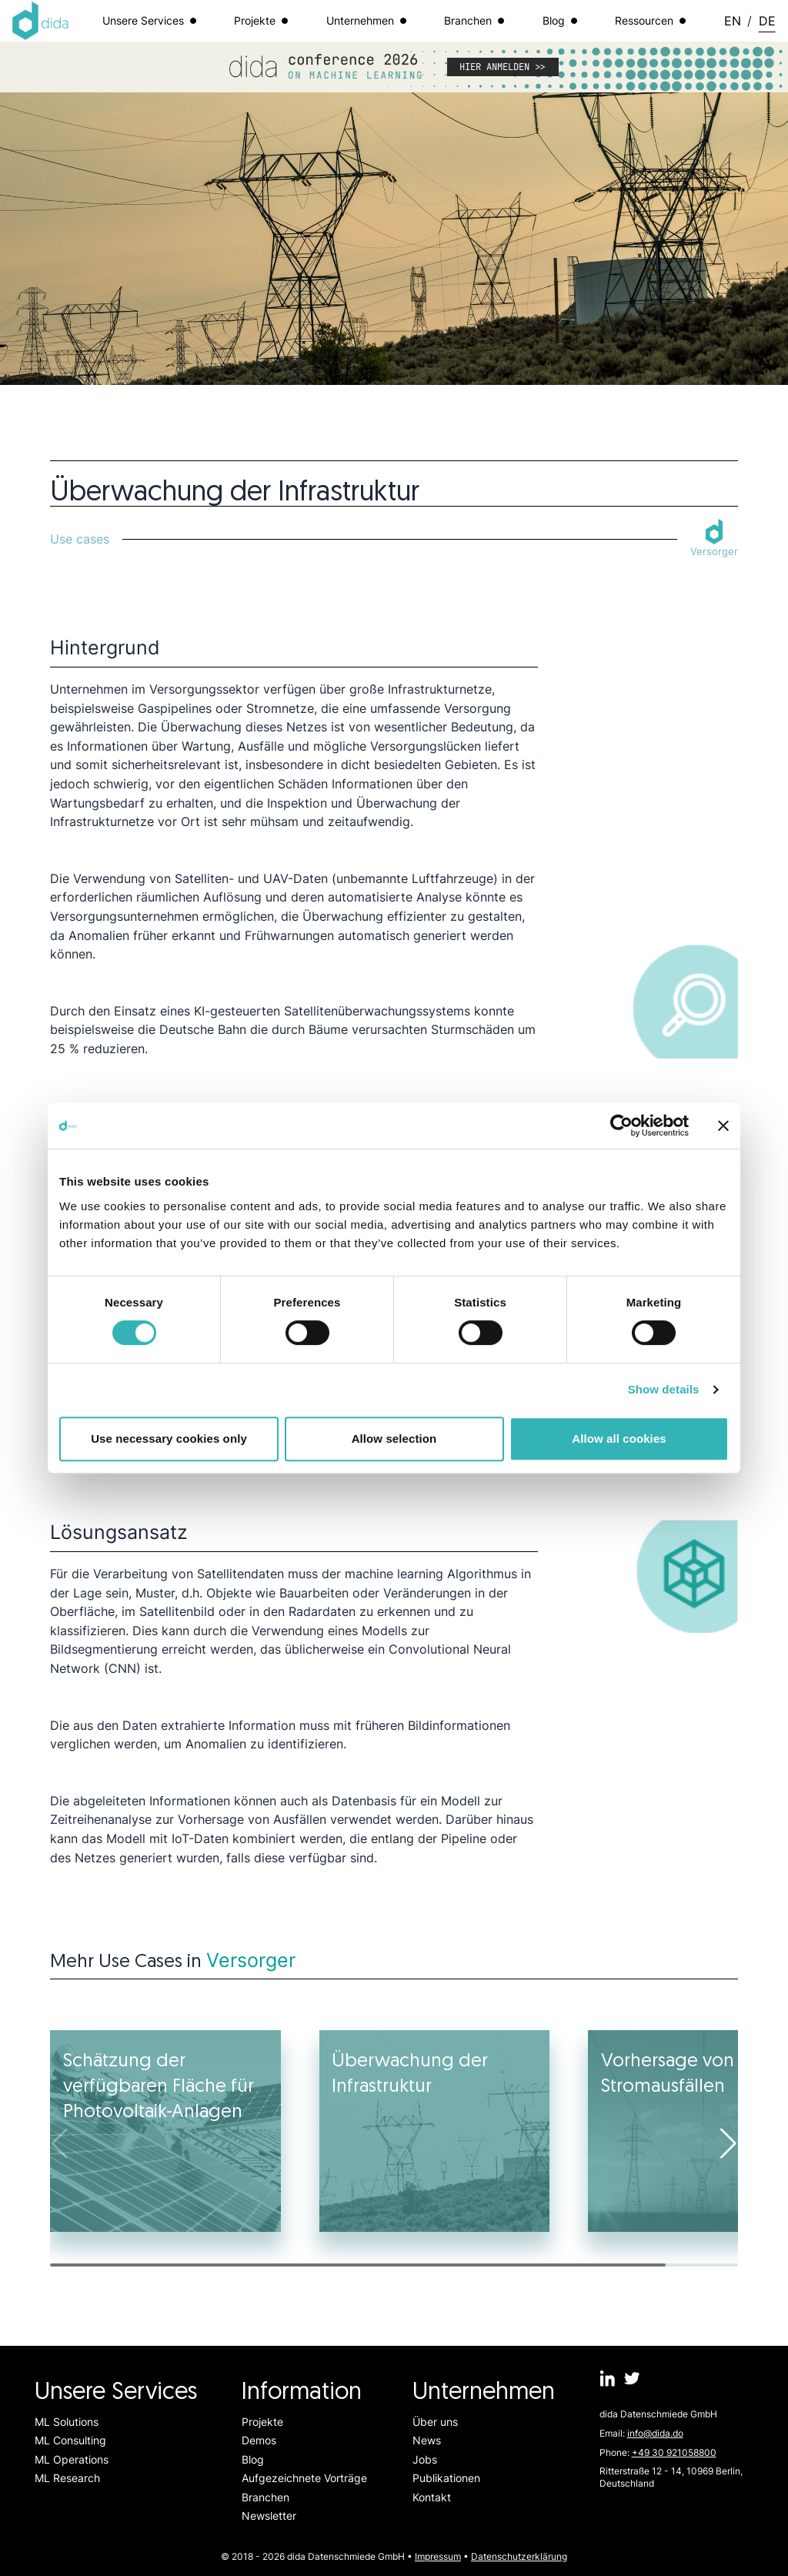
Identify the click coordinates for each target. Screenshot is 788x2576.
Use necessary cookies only (169, 1438)
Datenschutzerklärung (519, 2556)
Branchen (265, 2497)
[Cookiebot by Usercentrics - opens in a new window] (621, 1125)
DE (767, 20)
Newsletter (269, 2515)
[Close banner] (723, 1125)
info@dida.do (655, 2433)
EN (732, 20)
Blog (253, 2459)
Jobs (424, 2459)
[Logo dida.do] (40, 21)
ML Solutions (66, 2421)
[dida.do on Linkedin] (607, 2378)
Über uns (435, 2421)
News (426, 2440)
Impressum (438, 2556)
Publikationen (446, 2477)
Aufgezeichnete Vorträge (304, 2477)
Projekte (262, 2421)
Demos (259, 2440)
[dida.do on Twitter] (632, 2378)
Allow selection (394, 1438)
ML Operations (72, 2459)
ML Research (67, 2477)
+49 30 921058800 (674, 2452)
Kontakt (431, 2497)
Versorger (251, 1960)
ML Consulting (70, 2440)
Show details (664, 1389)
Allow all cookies (619, 1438)
